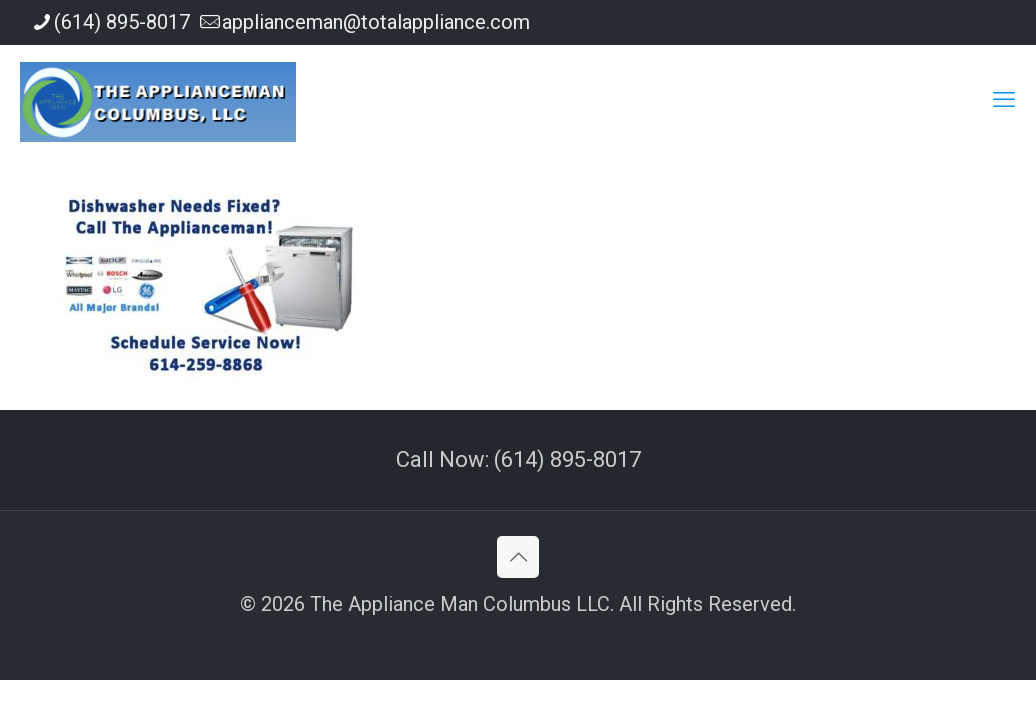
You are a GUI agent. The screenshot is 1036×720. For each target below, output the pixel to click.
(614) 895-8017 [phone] (122, 22)
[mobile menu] (1004, 100)
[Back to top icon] (518, 557)
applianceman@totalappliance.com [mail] (376, 22)
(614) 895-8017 (567, 459)
